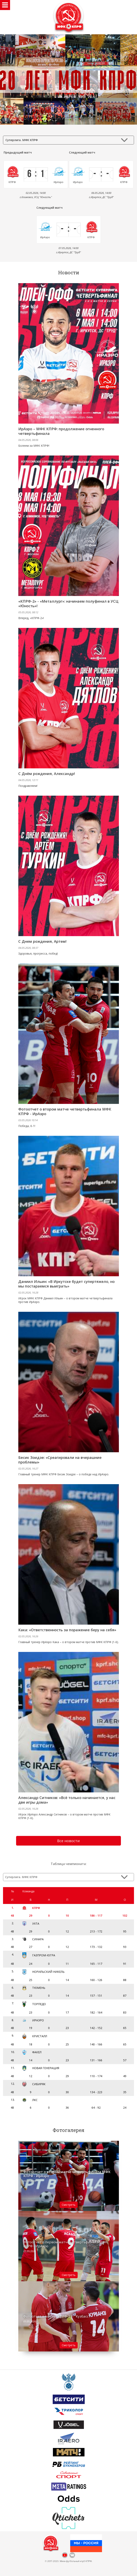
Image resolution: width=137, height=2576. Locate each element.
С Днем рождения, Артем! (42, 941)
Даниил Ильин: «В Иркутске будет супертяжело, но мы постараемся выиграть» (66, 1284)
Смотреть (68, 2205)
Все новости (68, 1840)
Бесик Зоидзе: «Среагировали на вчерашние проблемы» (60, 1459)
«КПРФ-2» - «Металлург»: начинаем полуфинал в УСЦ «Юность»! (68, 603)
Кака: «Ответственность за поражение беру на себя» (67, 1630)
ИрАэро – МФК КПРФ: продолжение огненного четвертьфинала (61, 431)
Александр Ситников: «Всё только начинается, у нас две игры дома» (66, 1800)
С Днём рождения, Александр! (46, 773)
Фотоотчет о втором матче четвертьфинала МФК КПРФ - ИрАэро (64, 1111)
